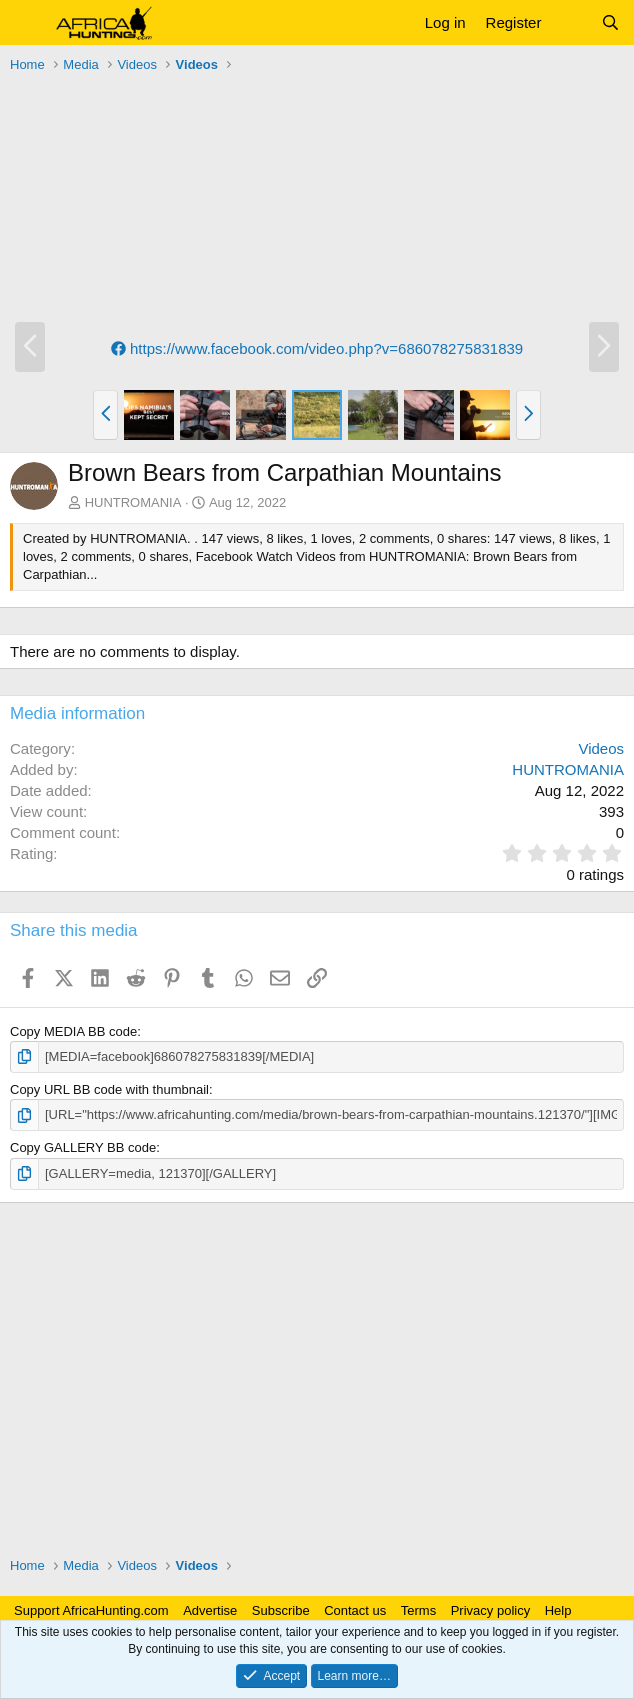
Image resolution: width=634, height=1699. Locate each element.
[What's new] (570, 22)
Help (558, 1610)
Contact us (355, 1610)
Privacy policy (490, 1610)
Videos (601, 748)
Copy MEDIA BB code (73, 1031)
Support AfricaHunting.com (91, 1610)
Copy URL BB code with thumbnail (109, 1089)
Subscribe (281, 1610)
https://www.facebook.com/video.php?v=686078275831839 (317, 348)
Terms (418, 1610)
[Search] (610, 22)
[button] (27, 23)
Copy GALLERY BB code (83, 1147)
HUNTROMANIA (133, 502)
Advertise (210, 1610)
